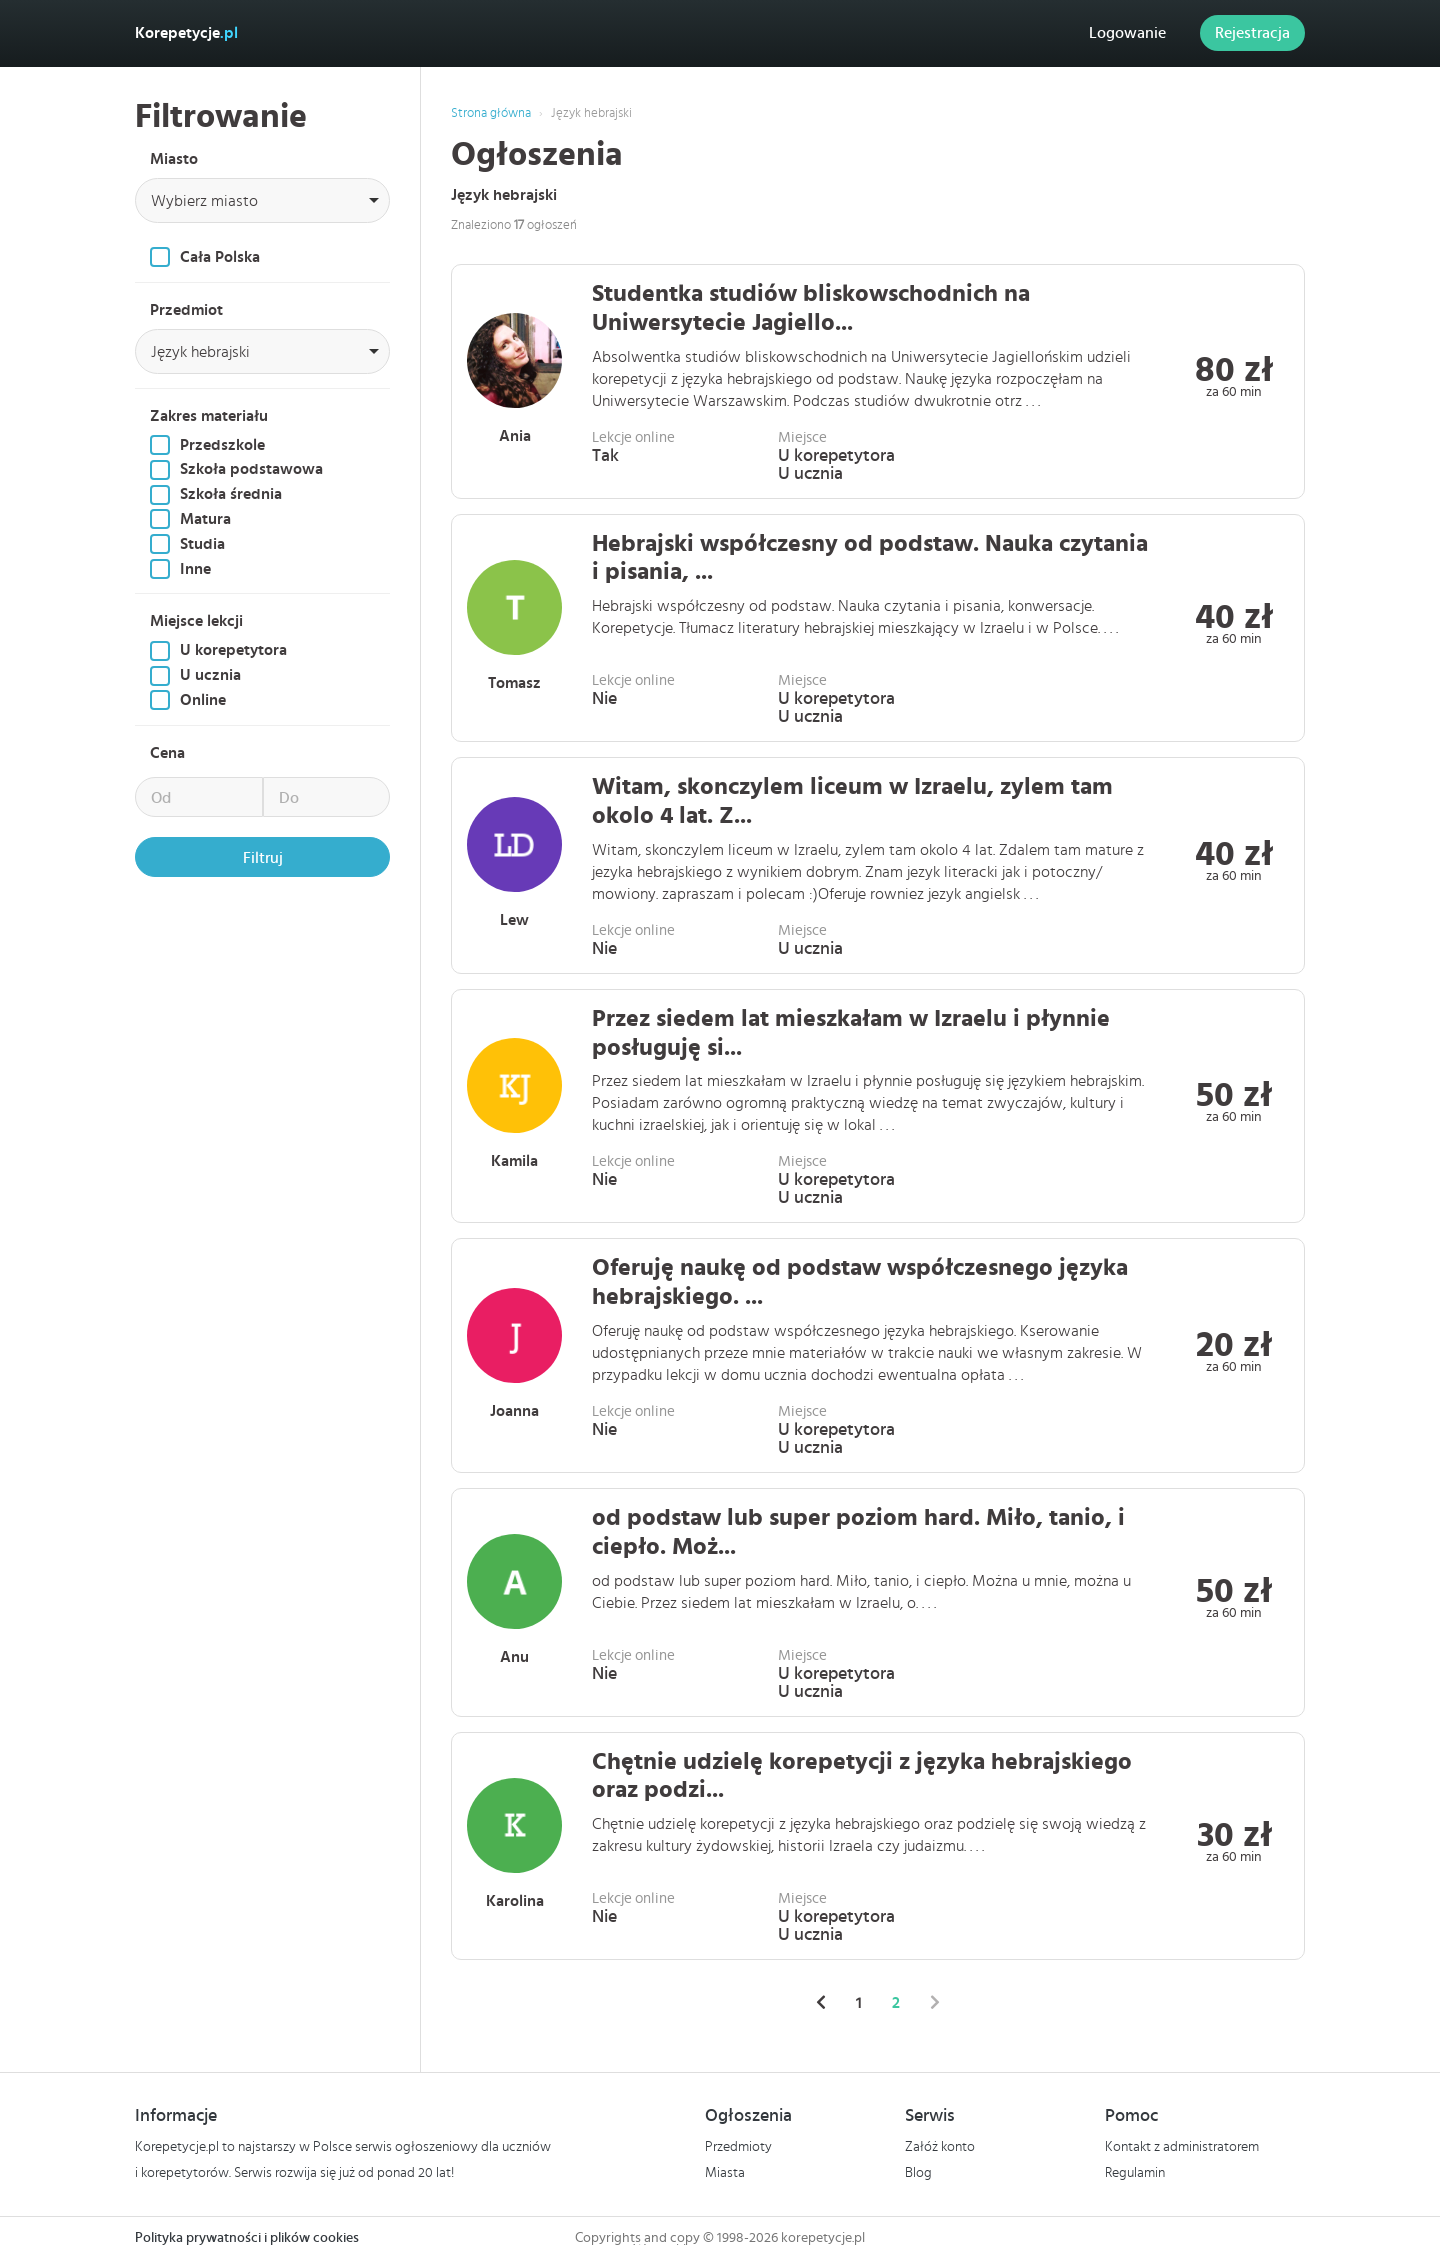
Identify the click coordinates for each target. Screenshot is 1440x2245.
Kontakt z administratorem (1182, 2147)
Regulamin (1135, 2173)
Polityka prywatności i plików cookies (247, 2238)
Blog (918, 2173)
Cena (167, 753)
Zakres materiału (209, 416)
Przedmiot (186, 310)
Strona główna (491, 113)
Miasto (174, 159)
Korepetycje (186, 33)
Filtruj (263, 858)
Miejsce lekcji (196, 621)
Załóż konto (940, 2147)
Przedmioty (738, 2147)
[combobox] (262, 200)
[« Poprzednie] (821, 2003)
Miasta (725, 2173)
